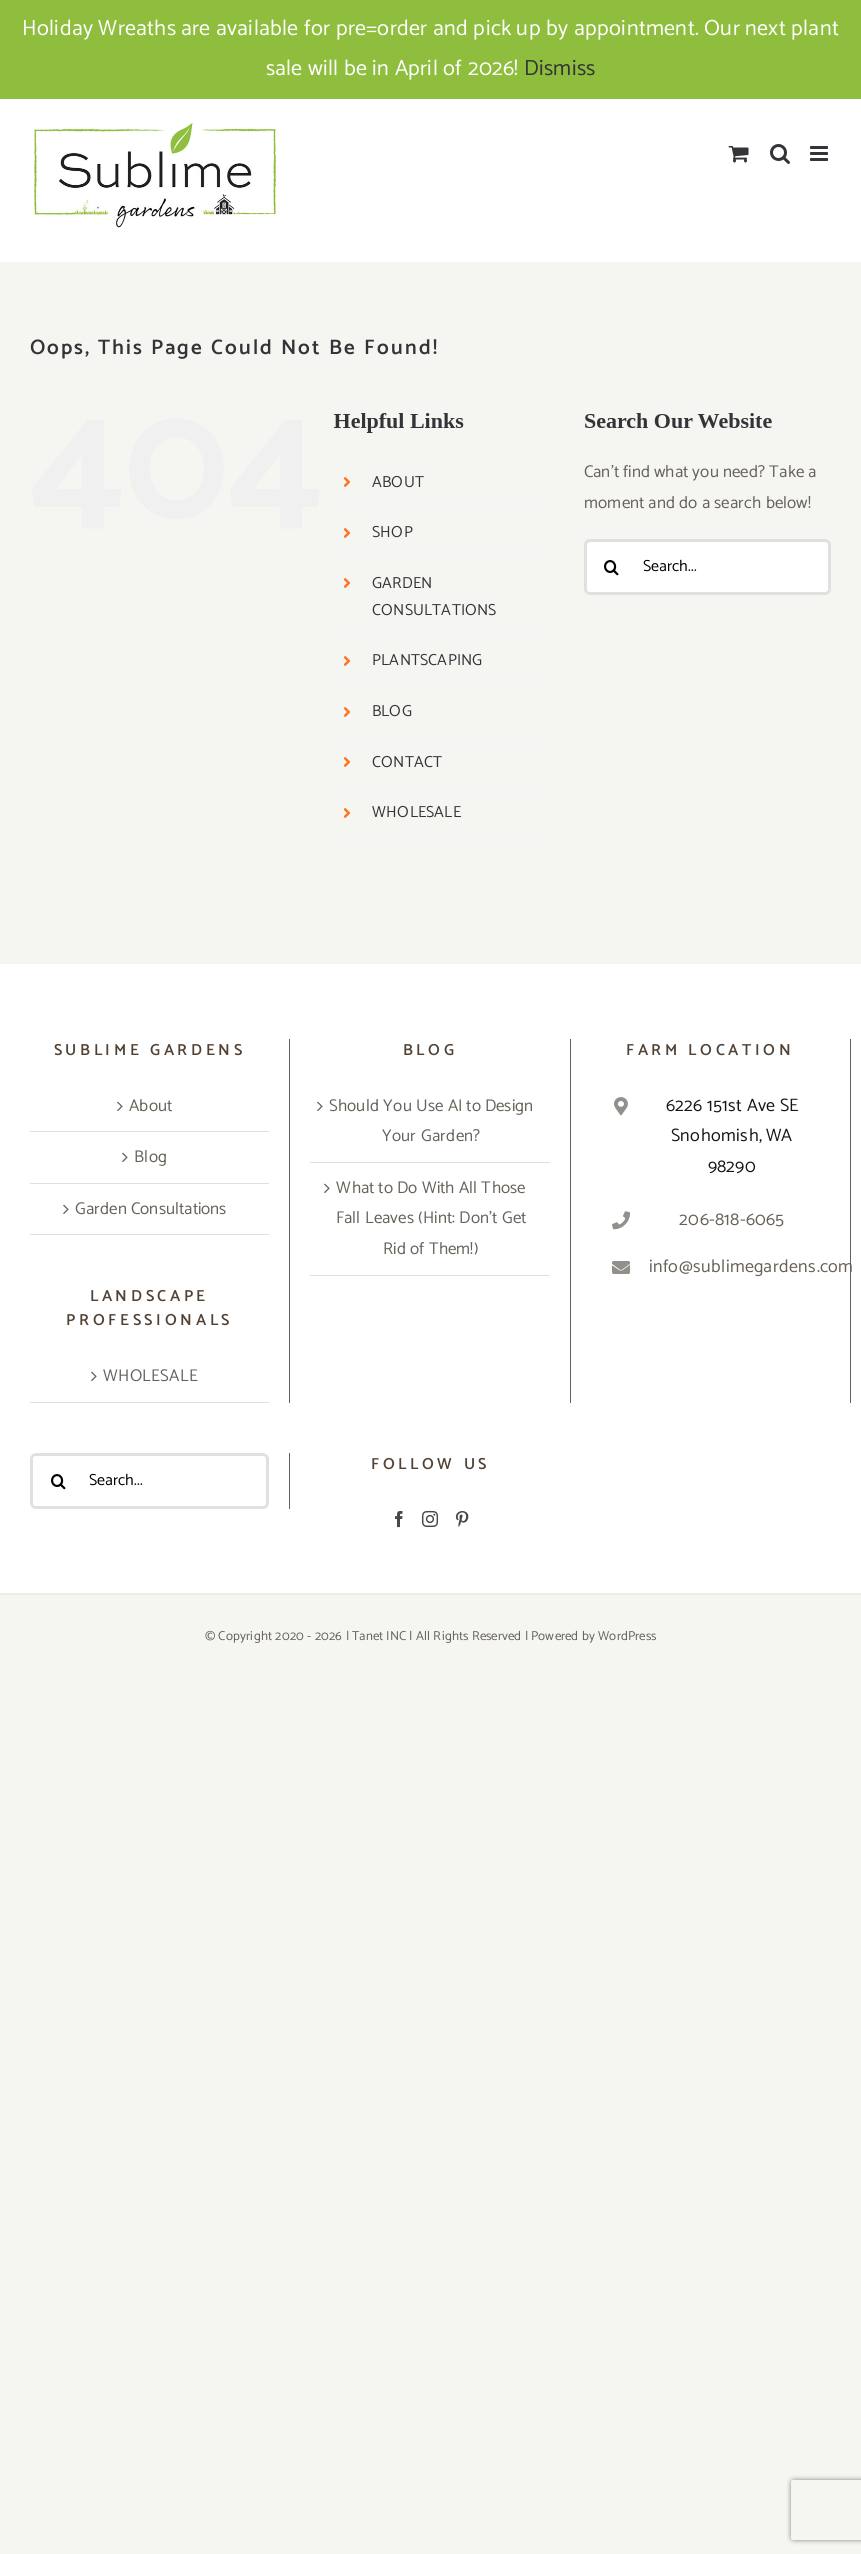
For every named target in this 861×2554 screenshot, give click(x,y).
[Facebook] (399, 1519)
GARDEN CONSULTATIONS (434, 597)
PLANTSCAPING (427, 660)
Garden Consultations (151, 1209)
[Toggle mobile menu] (820, 153)
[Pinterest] (462, 1519)
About (150, 1106)
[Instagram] (430, 1519)
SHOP (392, 532)
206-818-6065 (731, 1220)
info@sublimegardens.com (732, 1267)
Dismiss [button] (559, 69)
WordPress (627, 1636)
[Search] (612, 567)
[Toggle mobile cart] (739, 153)
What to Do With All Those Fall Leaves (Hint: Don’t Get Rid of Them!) (431, 1218)
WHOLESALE (416, 812)
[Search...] (707, 567)
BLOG (392, 711)
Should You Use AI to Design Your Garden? (431, 1121)
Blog (150, 1157)
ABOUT (398, 482)
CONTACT (407, 762)
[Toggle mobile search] (780, 153)
